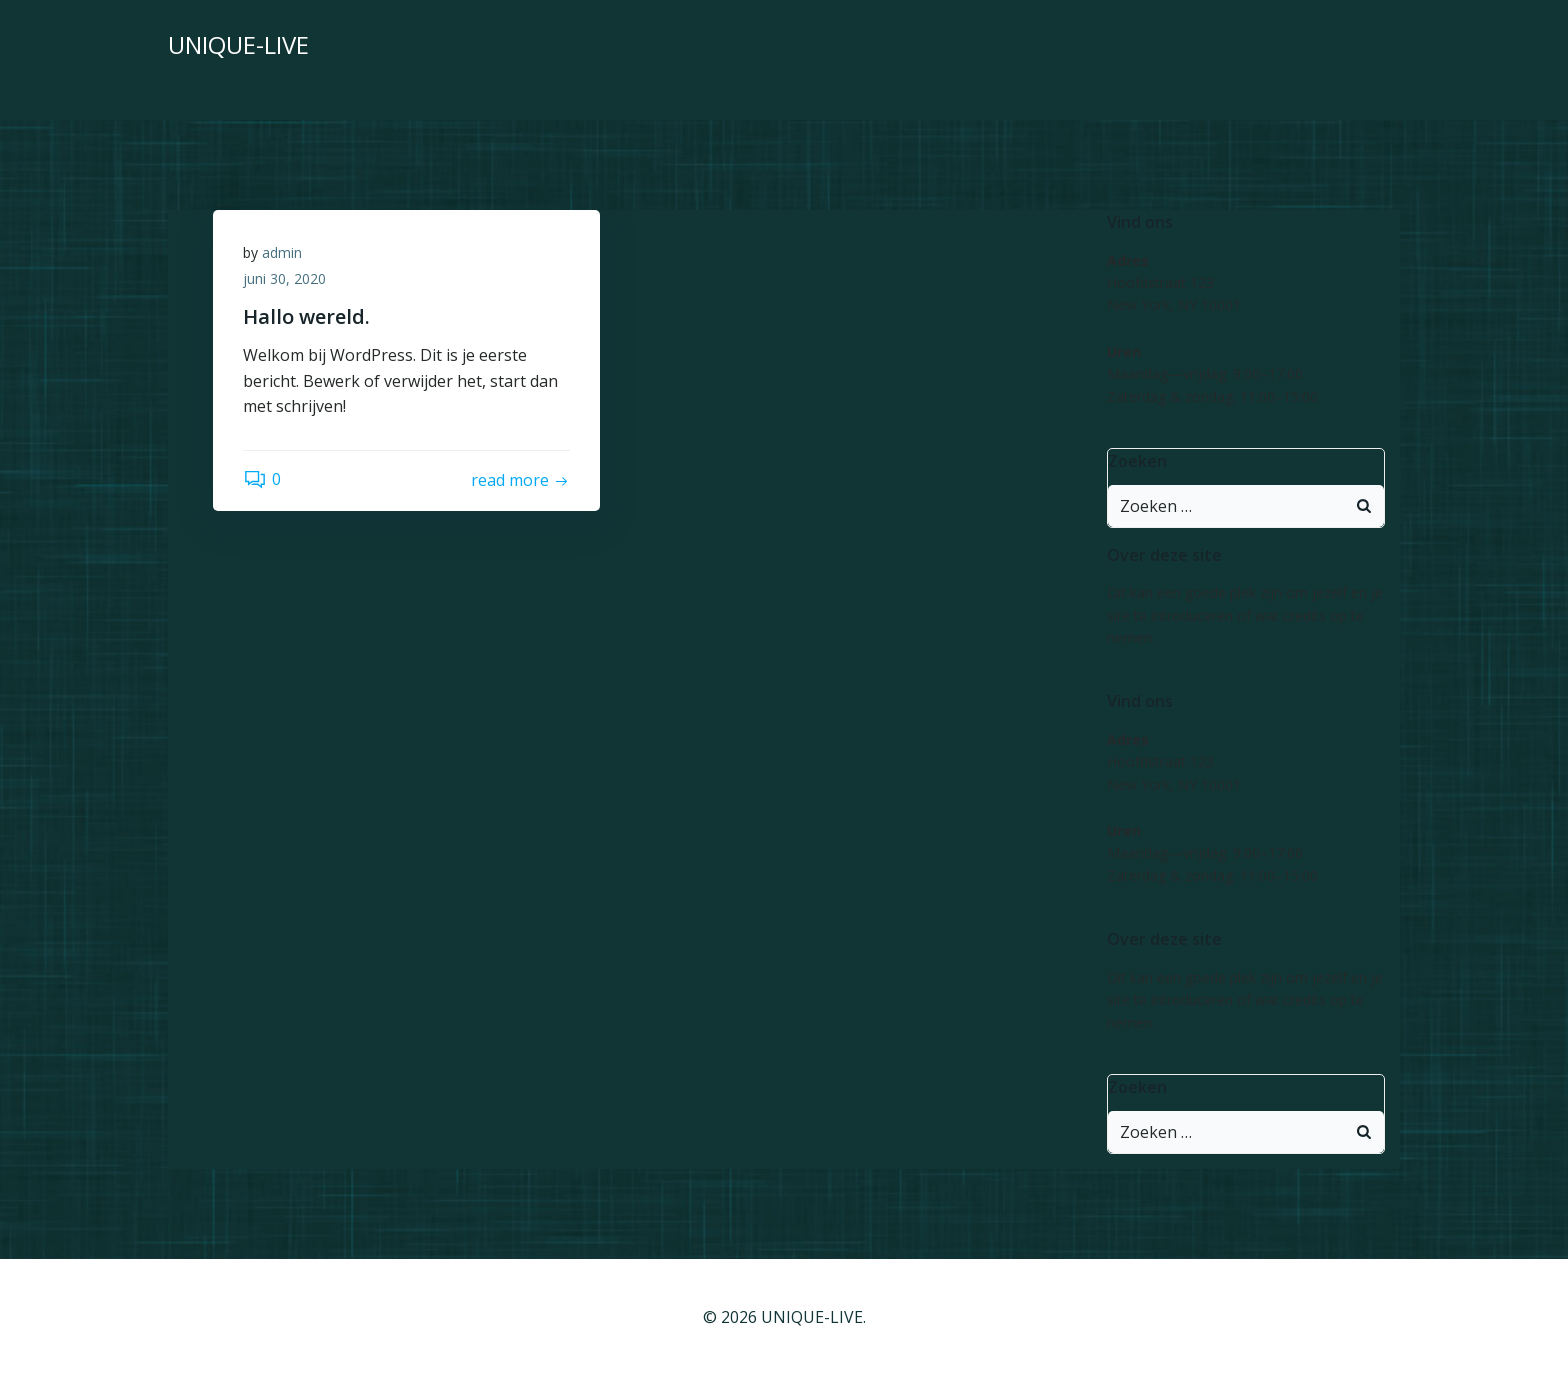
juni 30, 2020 (284, 278)
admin (282, 252)
